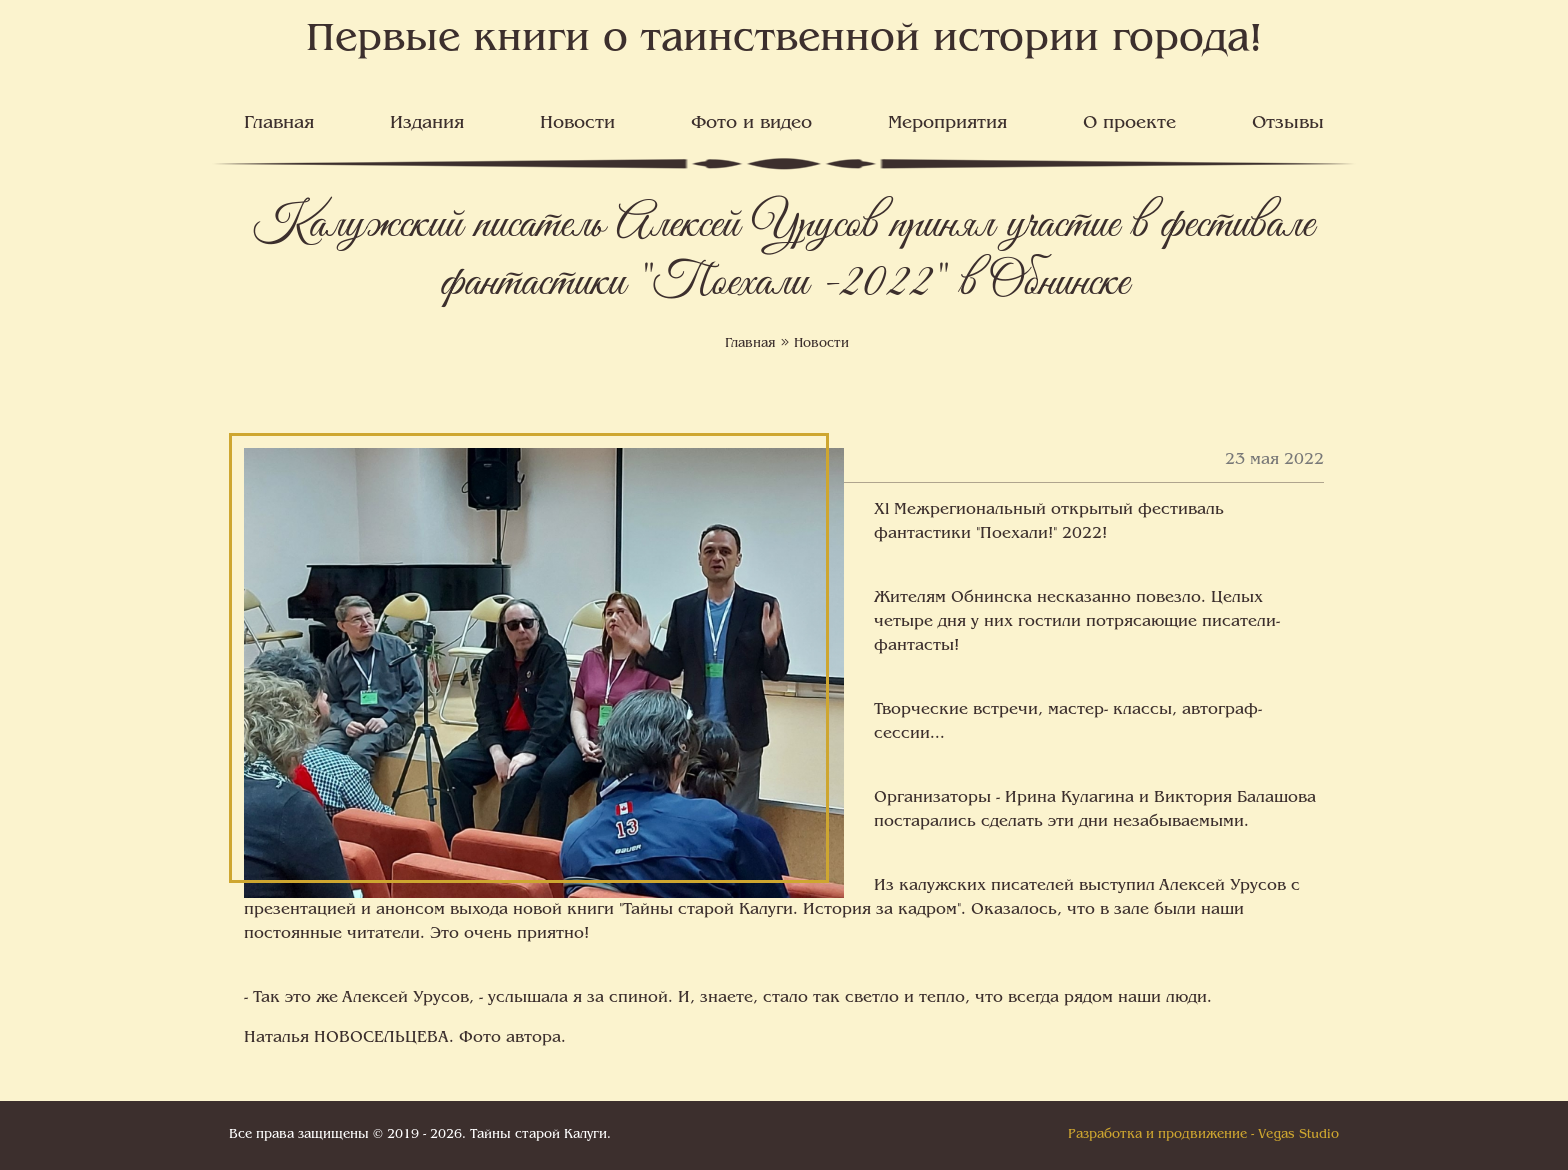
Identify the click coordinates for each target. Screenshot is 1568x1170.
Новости (577, 124)
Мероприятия (947, 124)
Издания (427, 124)
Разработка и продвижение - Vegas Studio (1203, 1135)
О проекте (1129, 124)
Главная (279, 124)
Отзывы (1288, 124)
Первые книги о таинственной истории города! (784, 40)
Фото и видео (751, 124)
